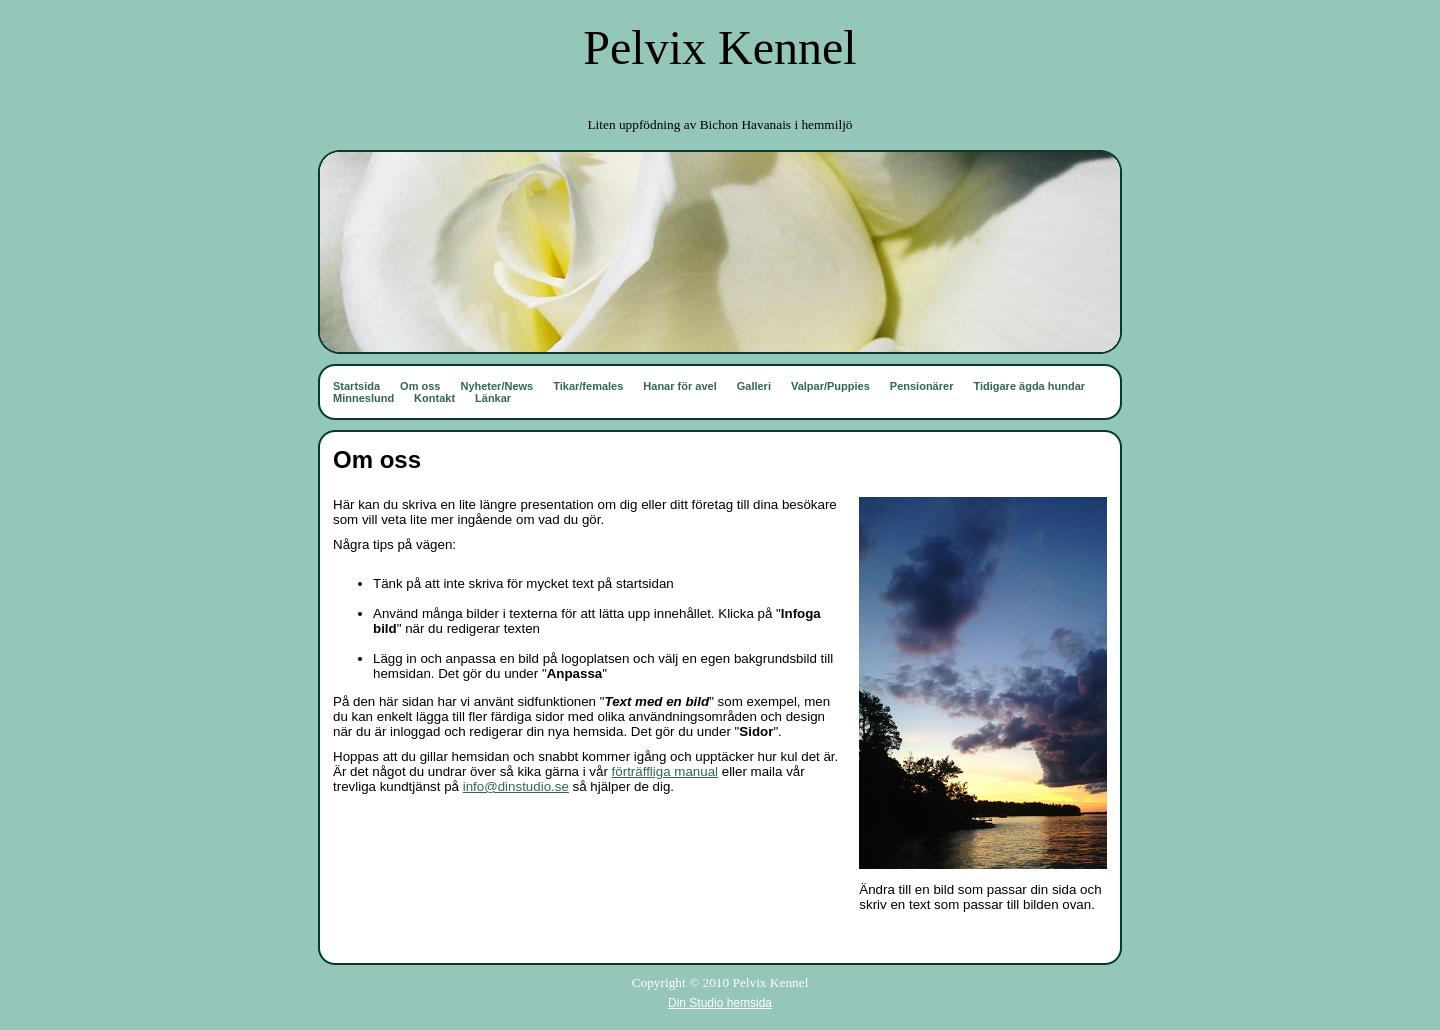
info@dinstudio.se (516, 786)
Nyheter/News (496, 386)
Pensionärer (922, 386)
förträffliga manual (665, 771)
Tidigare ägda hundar (1029, 386)
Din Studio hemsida (720, 1003)
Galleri (754, 386)
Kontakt (434, 398)
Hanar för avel (679, 386)
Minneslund (363, 398)
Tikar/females (588, 386)
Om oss (420, 386)
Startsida (356, 386)
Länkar (493, 398)
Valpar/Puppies (830, 386)
